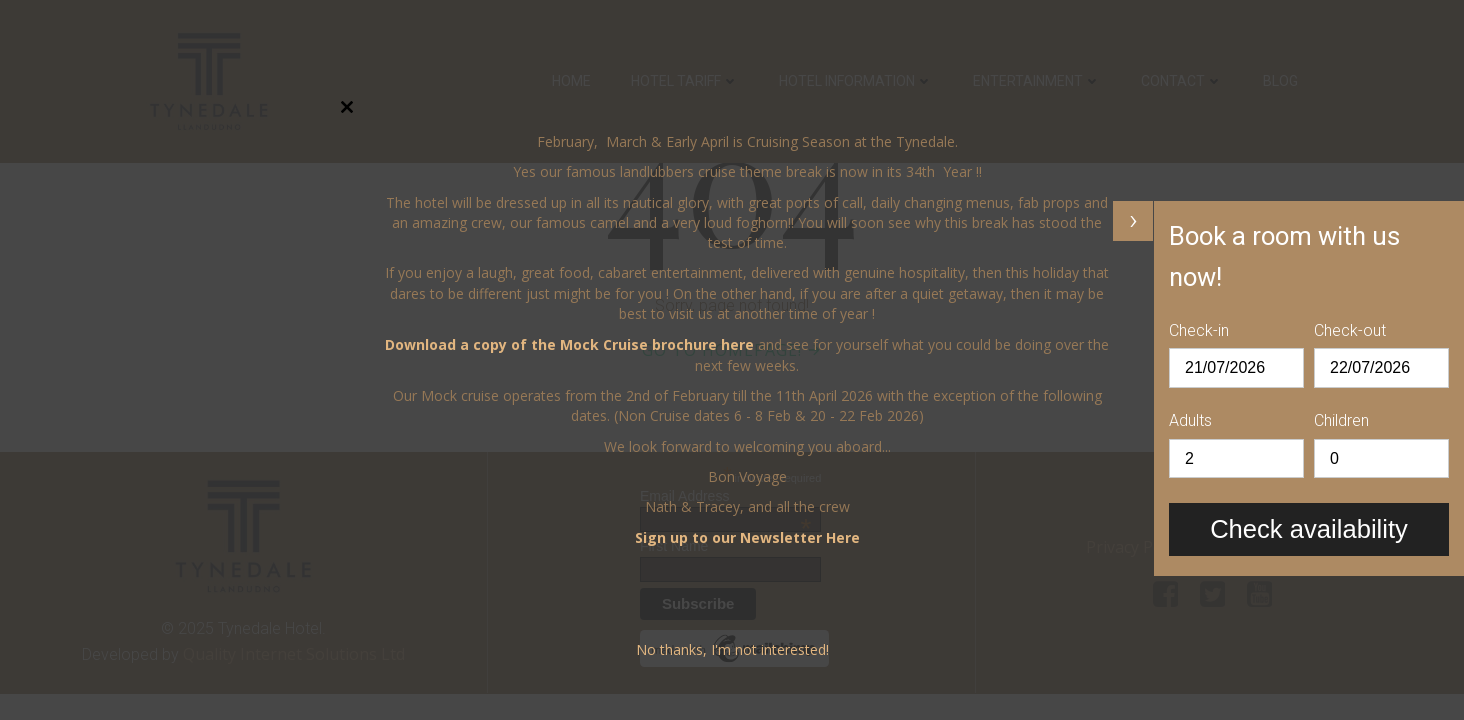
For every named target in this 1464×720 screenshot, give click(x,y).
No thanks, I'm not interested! (732, 649)
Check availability (1309, 529)
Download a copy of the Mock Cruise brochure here (569, 344)
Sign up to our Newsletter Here (747, 537)
